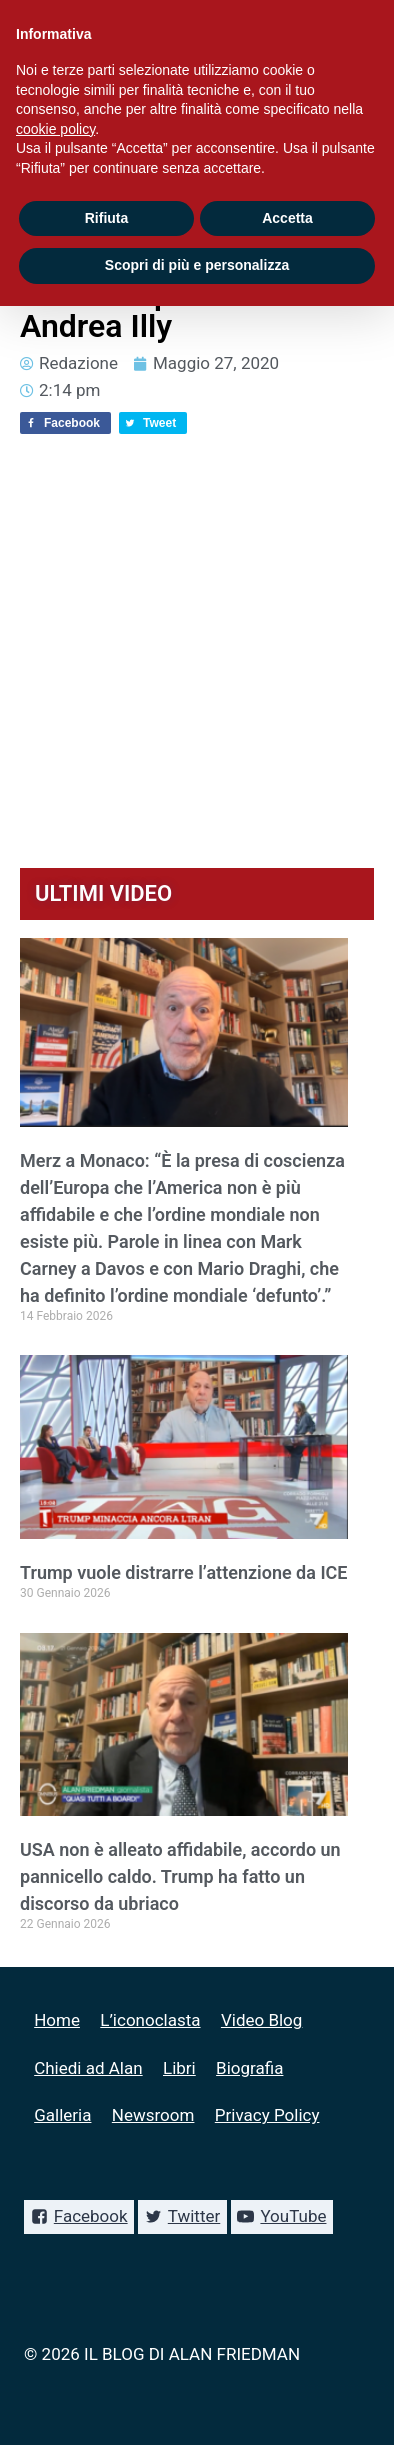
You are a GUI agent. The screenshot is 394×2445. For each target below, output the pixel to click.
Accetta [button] (287, 218)
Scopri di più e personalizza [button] (197, 265)
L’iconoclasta (150, 2020)
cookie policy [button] (55, 129)
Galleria (62, 2115)
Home (57, 2020)
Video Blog (261, 2020)
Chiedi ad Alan (88, 2068)
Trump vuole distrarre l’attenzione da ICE (184, 1572)
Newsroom (153, 2115)
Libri (179, 2068)
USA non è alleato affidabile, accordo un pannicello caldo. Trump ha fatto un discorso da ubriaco (180, 1876)
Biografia (249, 2068)
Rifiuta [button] (107, 218)
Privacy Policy (267, 2115)
